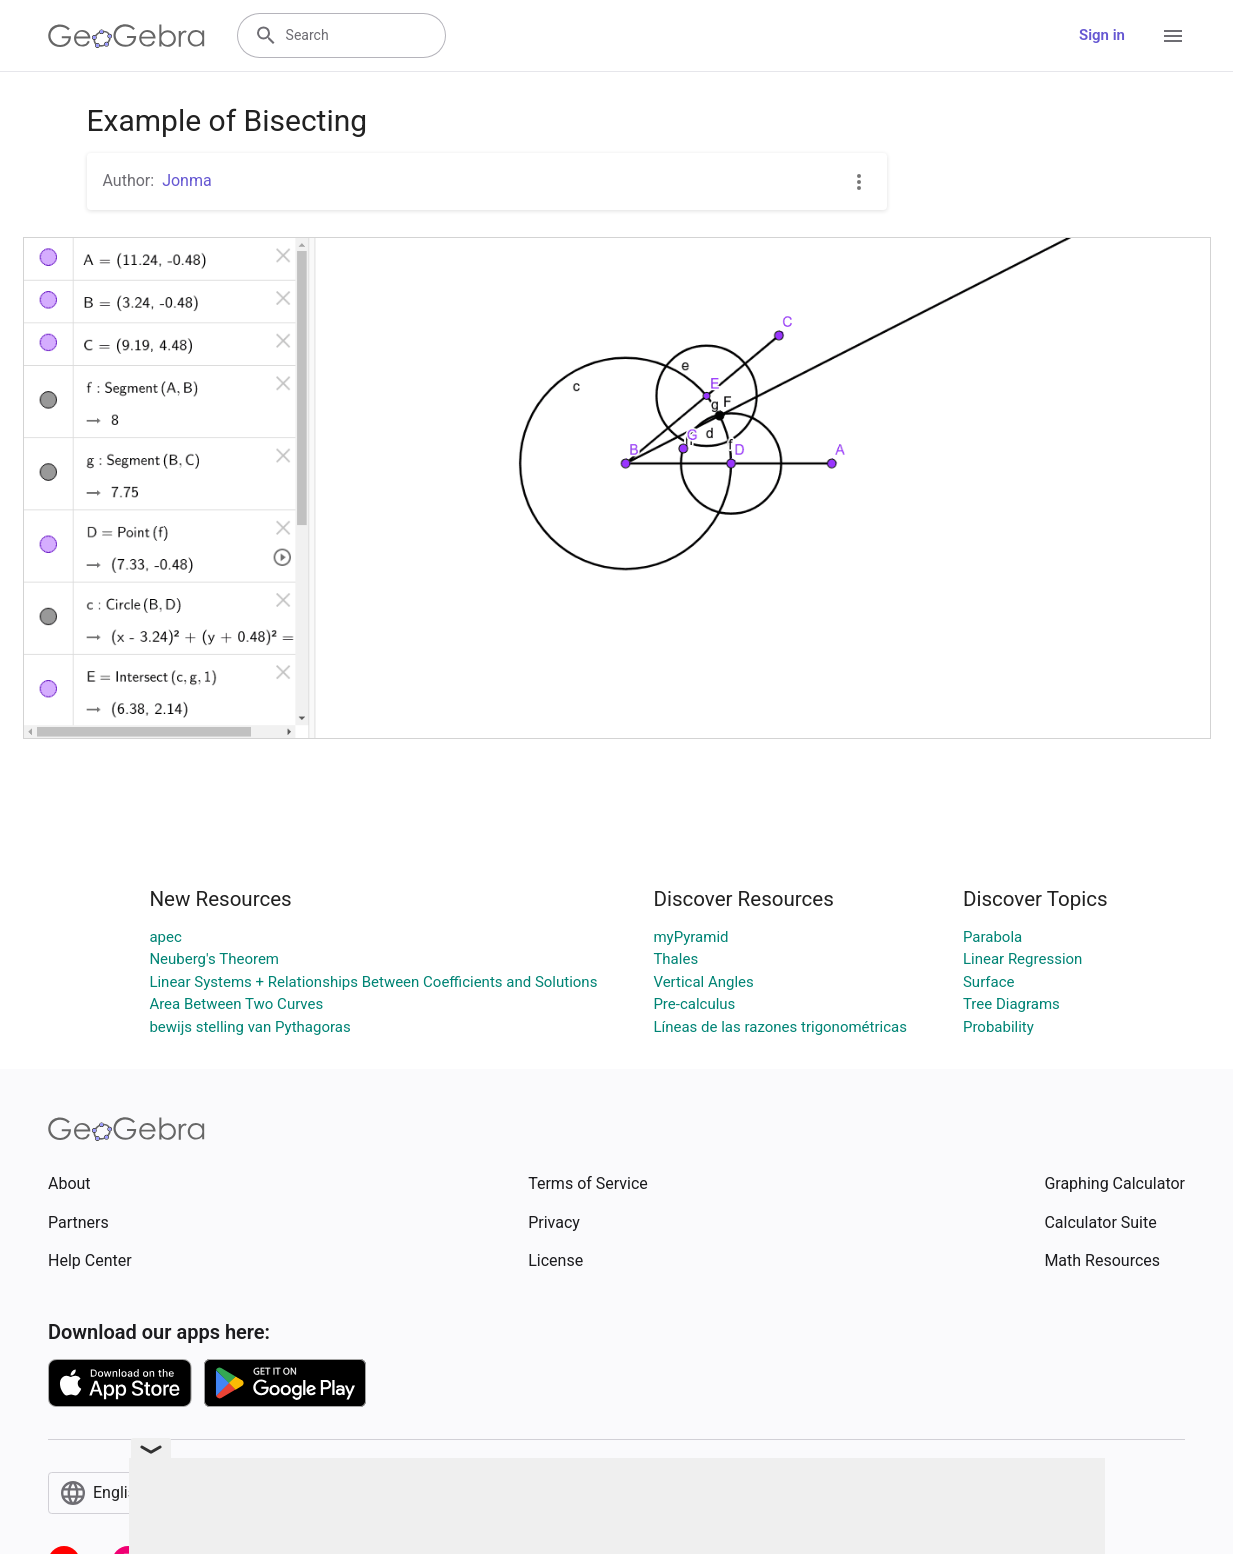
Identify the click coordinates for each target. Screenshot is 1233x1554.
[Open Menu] (1173, 36)
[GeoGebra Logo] (126, 36)
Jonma (187, 180)
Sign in (1102, 35)
